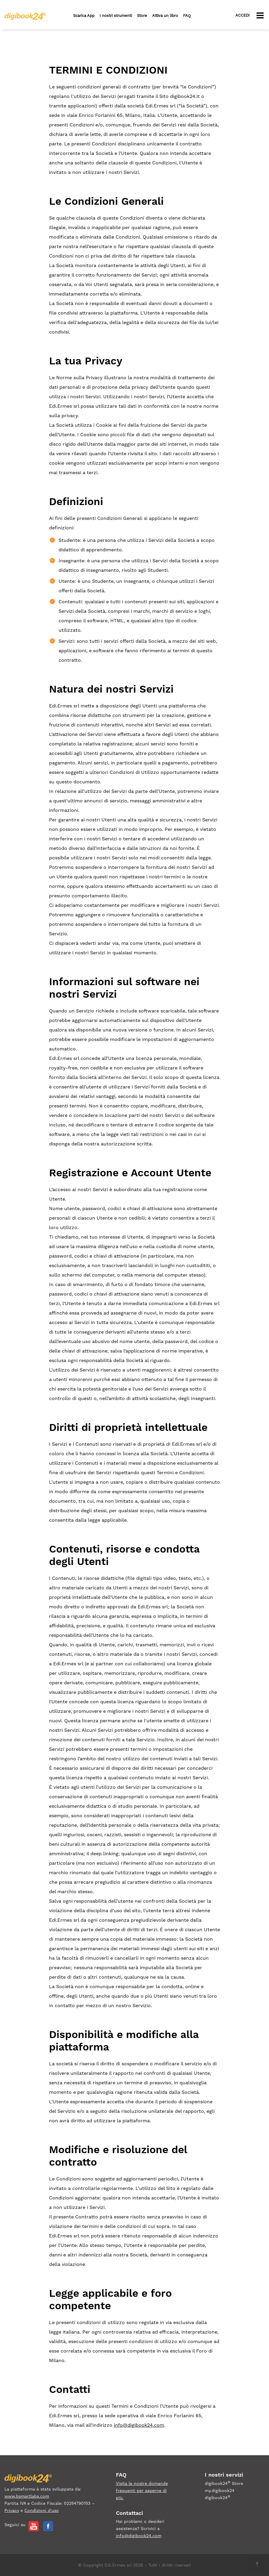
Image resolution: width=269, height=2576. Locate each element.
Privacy (11, 2510)
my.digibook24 (220, 2490)
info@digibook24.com (139, 2425)
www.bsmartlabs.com (26, 2496)
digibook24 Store (224, 2482)
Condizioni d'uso (41, 2510)
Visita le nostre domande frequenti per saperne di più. (142, 2490)
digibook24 (217, 2497)
